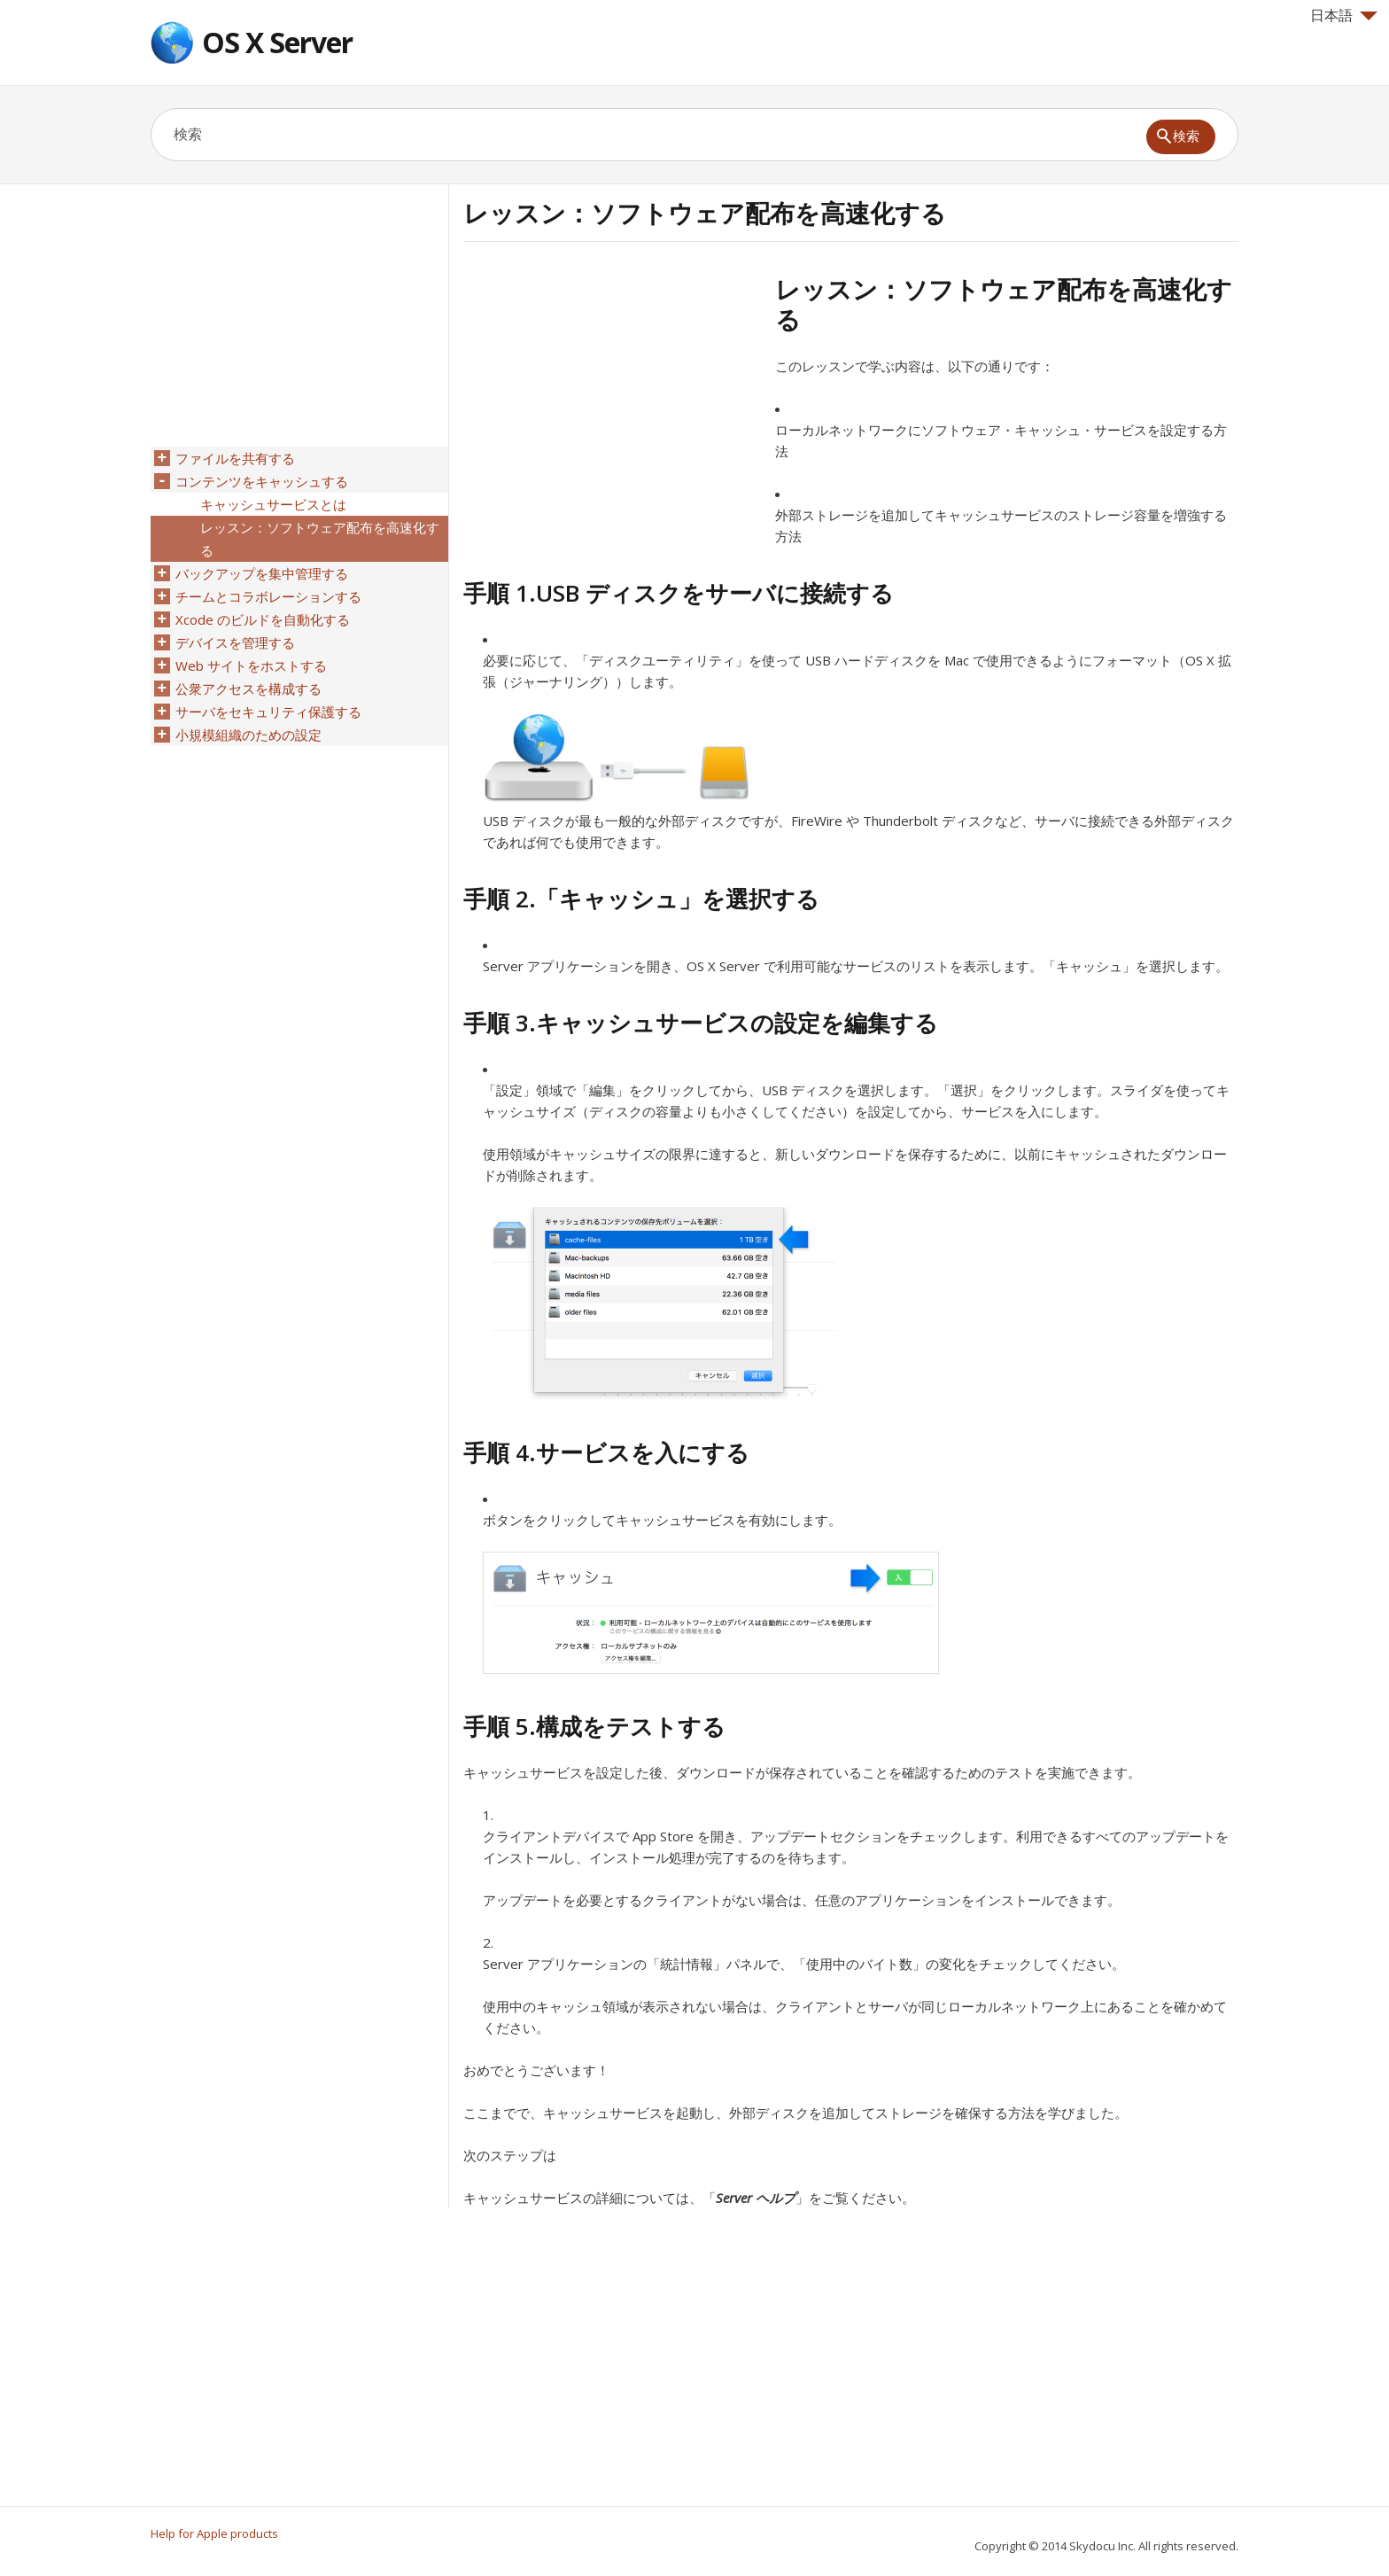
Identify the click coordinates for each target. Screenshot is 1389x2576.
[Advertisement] (612, 398)
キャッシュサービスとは (273, 504)
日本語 (1343, 15)
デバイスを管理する (235, 642)
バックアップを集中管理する (261, 573)
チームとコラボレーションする (268, 596)
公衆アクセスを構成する (248, 688)
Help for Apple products (214, 2533)
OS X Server (277, 42)
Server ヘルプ (755, 2197)
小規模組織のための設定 (248, 734)
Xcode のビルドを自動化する (262, 619)
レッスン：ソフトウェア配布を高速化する (319, 538)
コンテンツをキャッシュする (261, 481)
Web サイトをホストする (251, 665)
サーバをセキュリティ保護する (268, 711)
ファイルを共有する (235, 458)
